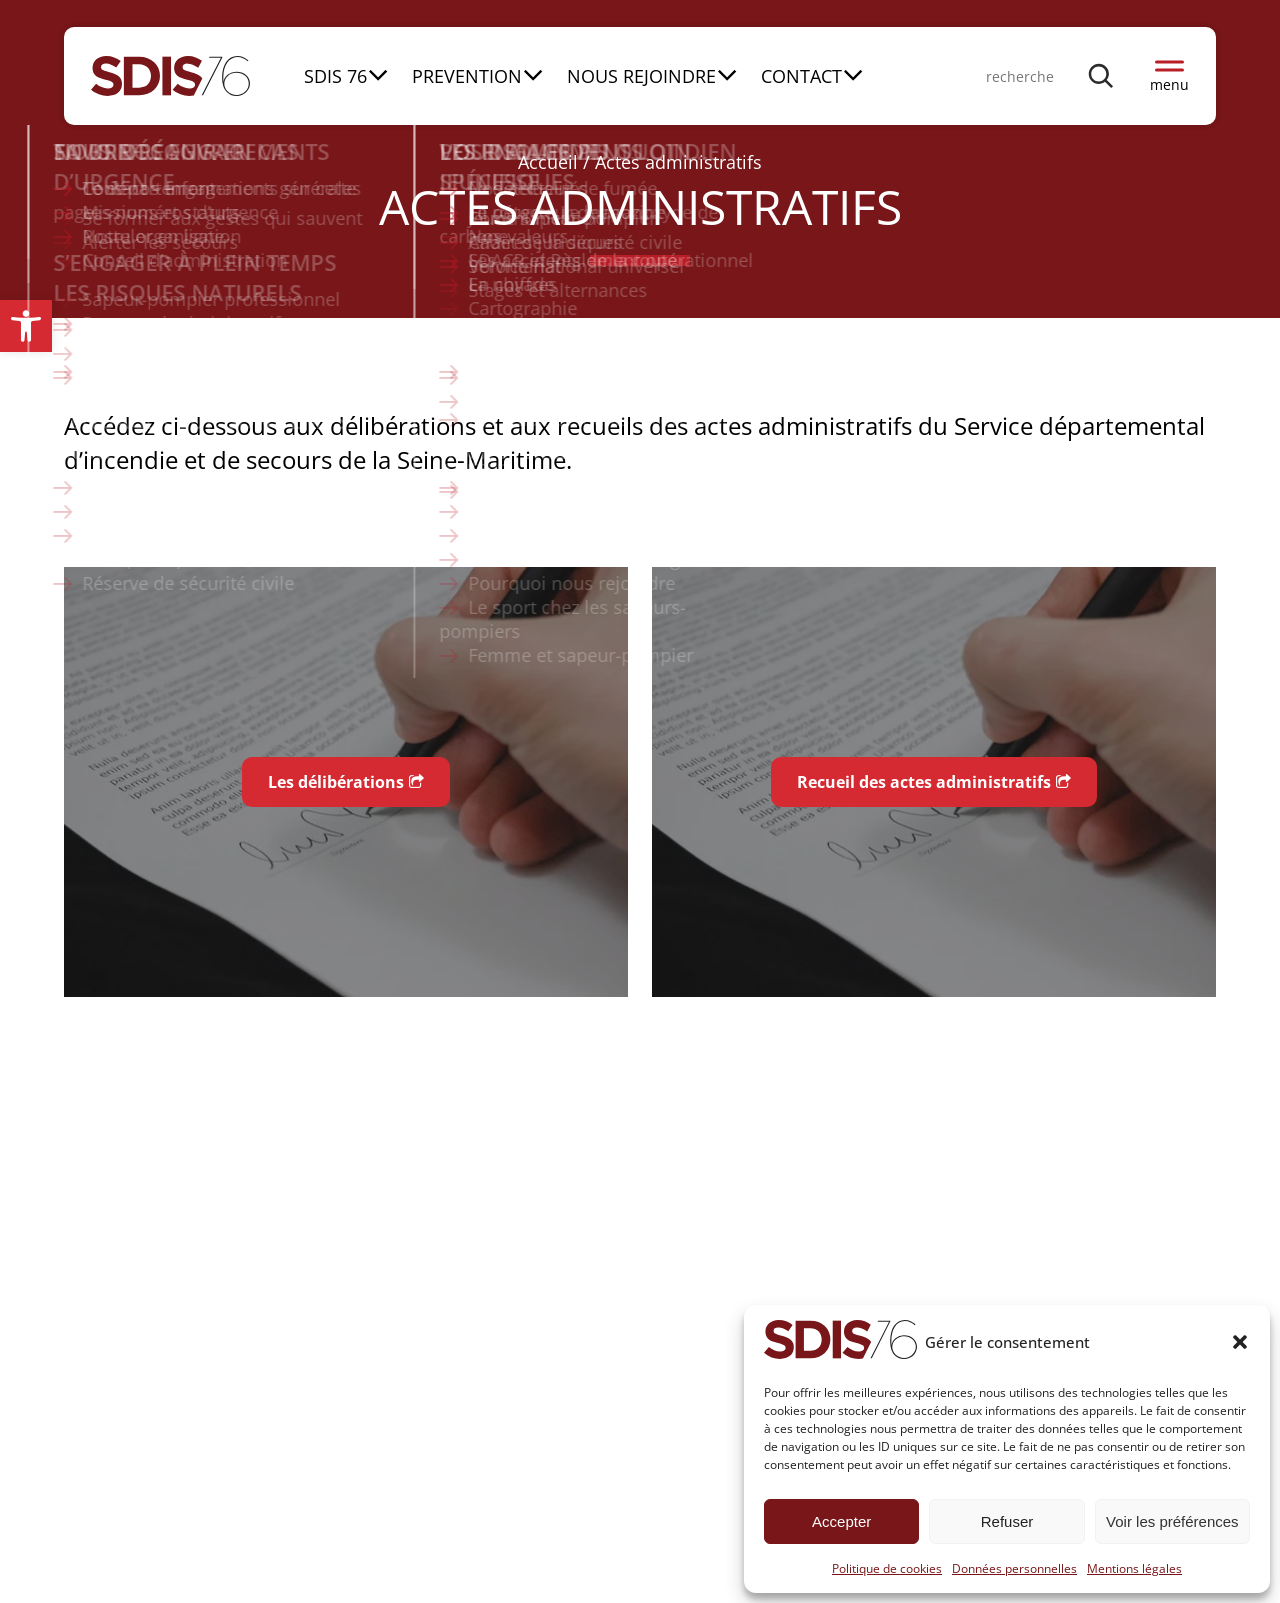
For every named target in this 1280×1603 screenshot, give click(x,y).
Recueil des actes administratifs (924, 782)
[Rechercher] (1102, 75)
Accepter (841, 1521)
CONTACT (801, 76)
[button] (26, 326)
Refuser (1007, 1521)
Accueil (548, 162)
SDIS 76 (335, 76)
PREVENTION (467, 76)
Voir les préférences (1172, 1521)
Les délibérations (336, 782)
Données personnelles (1014, 1568)
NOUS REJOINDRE (641, 76)
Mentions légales (1134, 1568)
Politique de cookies (887, 1568)
